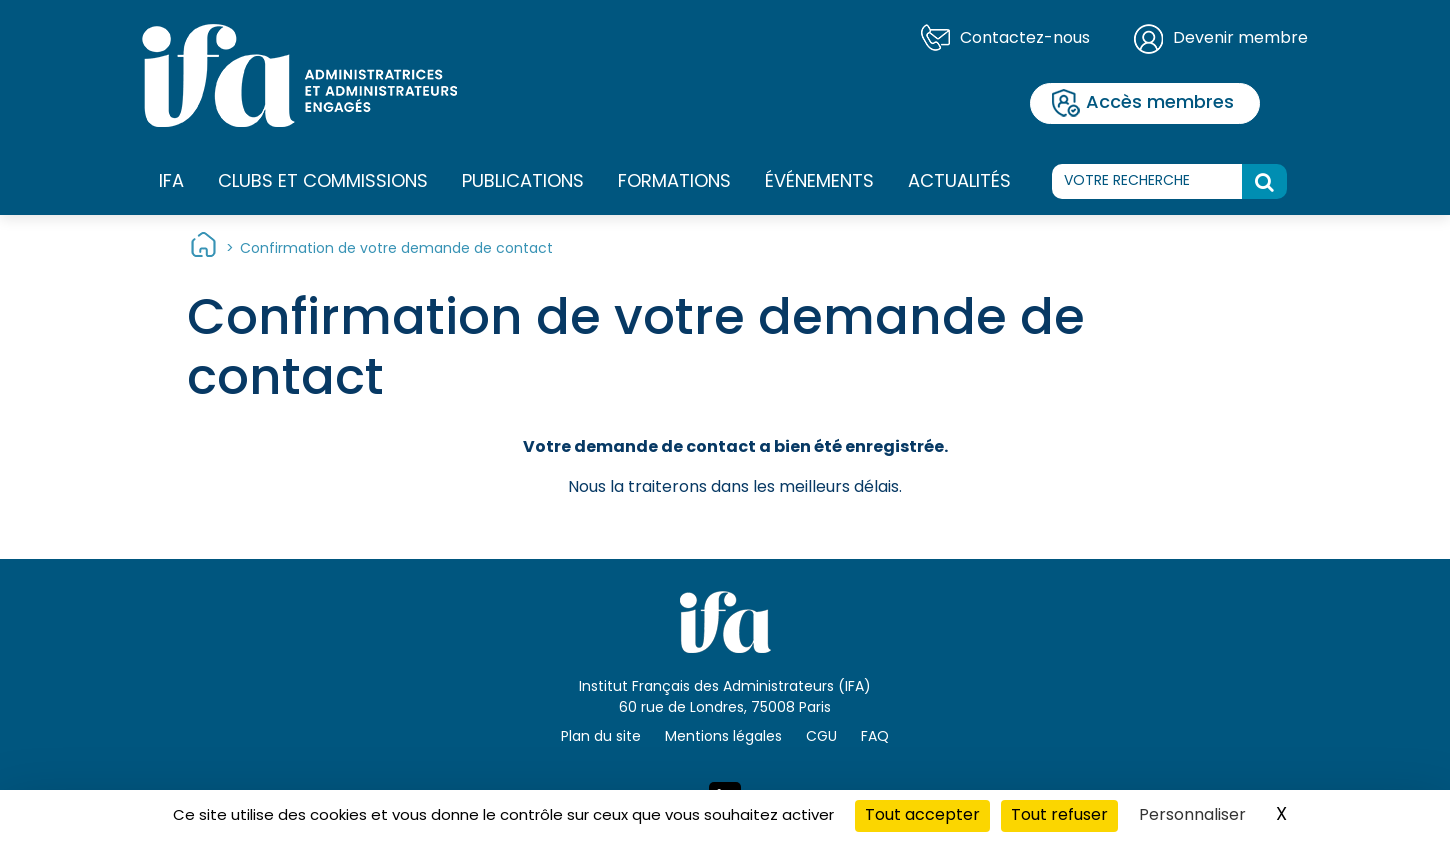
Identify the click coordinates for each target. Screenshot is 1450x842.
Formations (674, 183)
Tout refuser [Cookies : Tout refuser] (1059, 816)
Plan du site (601, 737)
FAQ (875, 737)
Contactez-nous (1025, 39)
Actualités (959, 182)
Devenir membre (1240, 39)
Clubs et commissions (323, 182)
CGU (821, 737)
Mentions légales (723, 737)
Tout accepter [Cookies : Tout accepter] (922, 816)
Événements (819, 182)
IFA (171, 183)
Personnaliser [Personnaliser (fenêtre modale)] (1192, 816)
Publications (523, 182)
